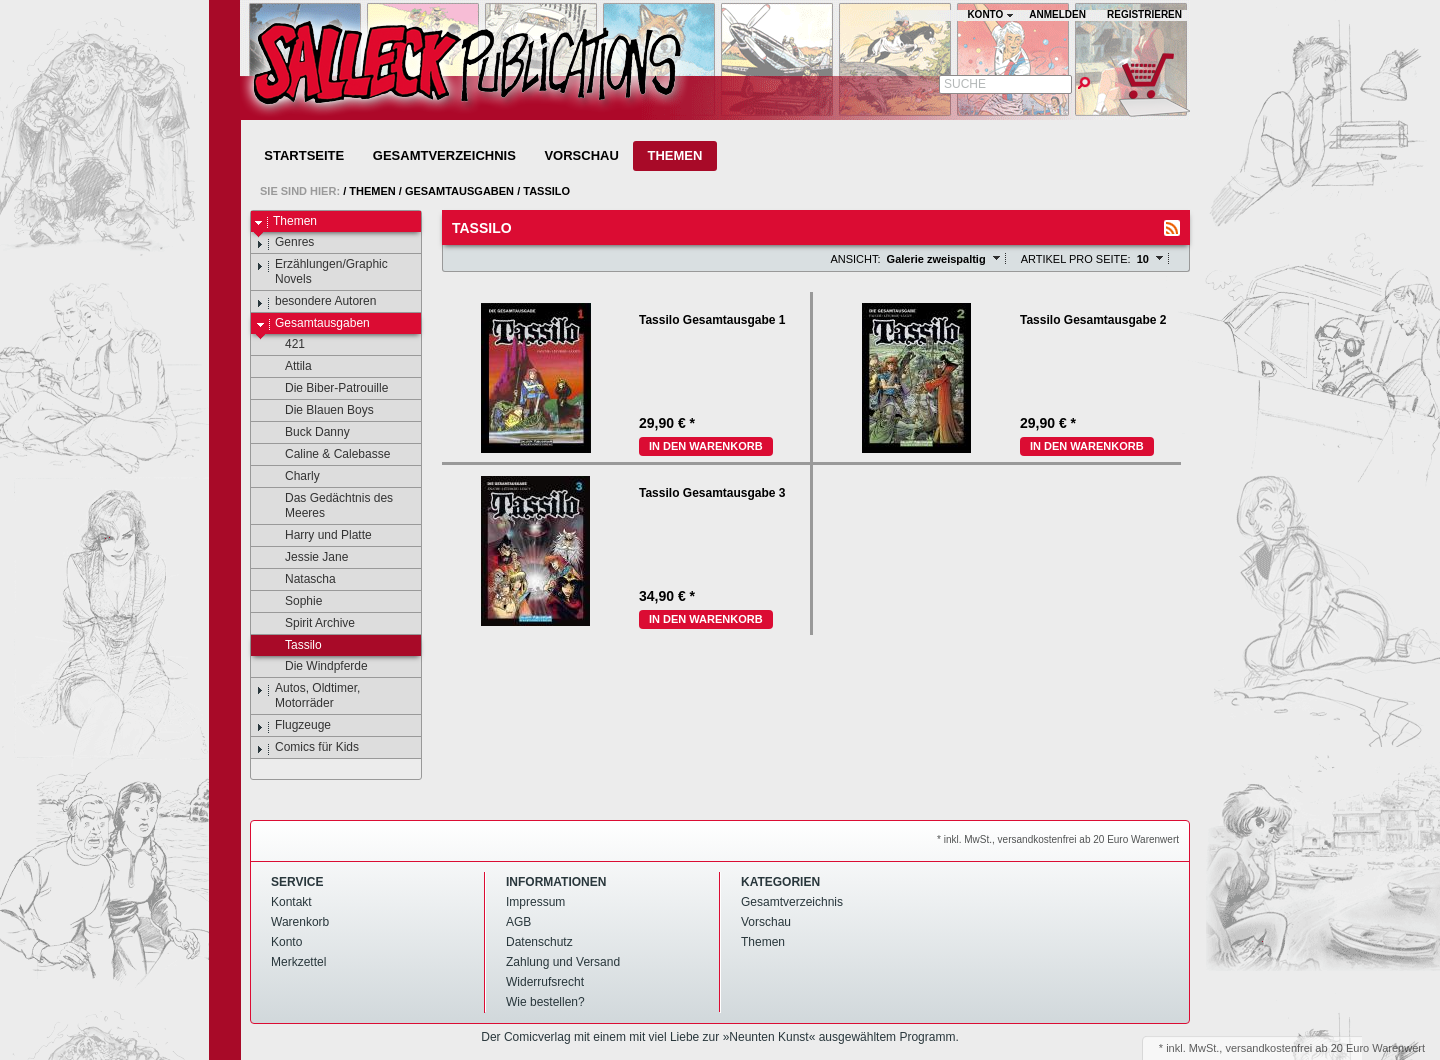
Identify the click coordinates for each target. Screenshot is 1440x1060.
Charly (293, 477)
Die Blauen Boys (320, 411)
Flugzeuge (293, 726)
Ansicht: (855, 259)
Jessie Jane (307, 558)
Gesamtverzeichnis (444, 155)
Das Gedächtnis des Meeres (329, 505)
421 (285, 345)
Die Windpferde (317, 667)
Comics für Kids (307, 748)
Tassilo (546, 191)
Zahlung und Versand (563, 962)
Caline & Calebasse (328, 455)
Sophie (294, 602)
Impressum (535, 902)
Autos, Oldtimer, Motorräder (308, 695)
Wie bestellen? (545, 1002)
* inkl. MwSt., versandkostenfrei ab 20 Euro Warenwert (1058, 839)
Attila (289, 367)
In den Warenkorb (706, 446)
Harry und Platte (319, 536)
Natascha (301, 580)
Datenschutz (539, 942)
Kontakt (291, 902)
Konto (286, 942)
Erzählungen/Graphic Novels (322, 271)
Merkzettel (298, 962)
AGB (518, 922)
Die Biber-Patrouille (327, 389)
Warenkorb (300, 922)
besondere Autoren (316, 302)
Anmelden (1057, 14)
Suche (965, 84)
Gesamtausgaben (459, 191)
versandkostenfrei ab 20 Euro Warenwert (1325, 1048)
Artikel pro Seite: (1076, 259)
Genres (285, 243)
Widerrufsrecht (545, 982)
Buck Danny (308, 433)
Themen (674, 155)
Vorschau (581, 155)
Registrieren (1144, 14)
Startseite (304, 155)
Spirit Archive (310, 624)
